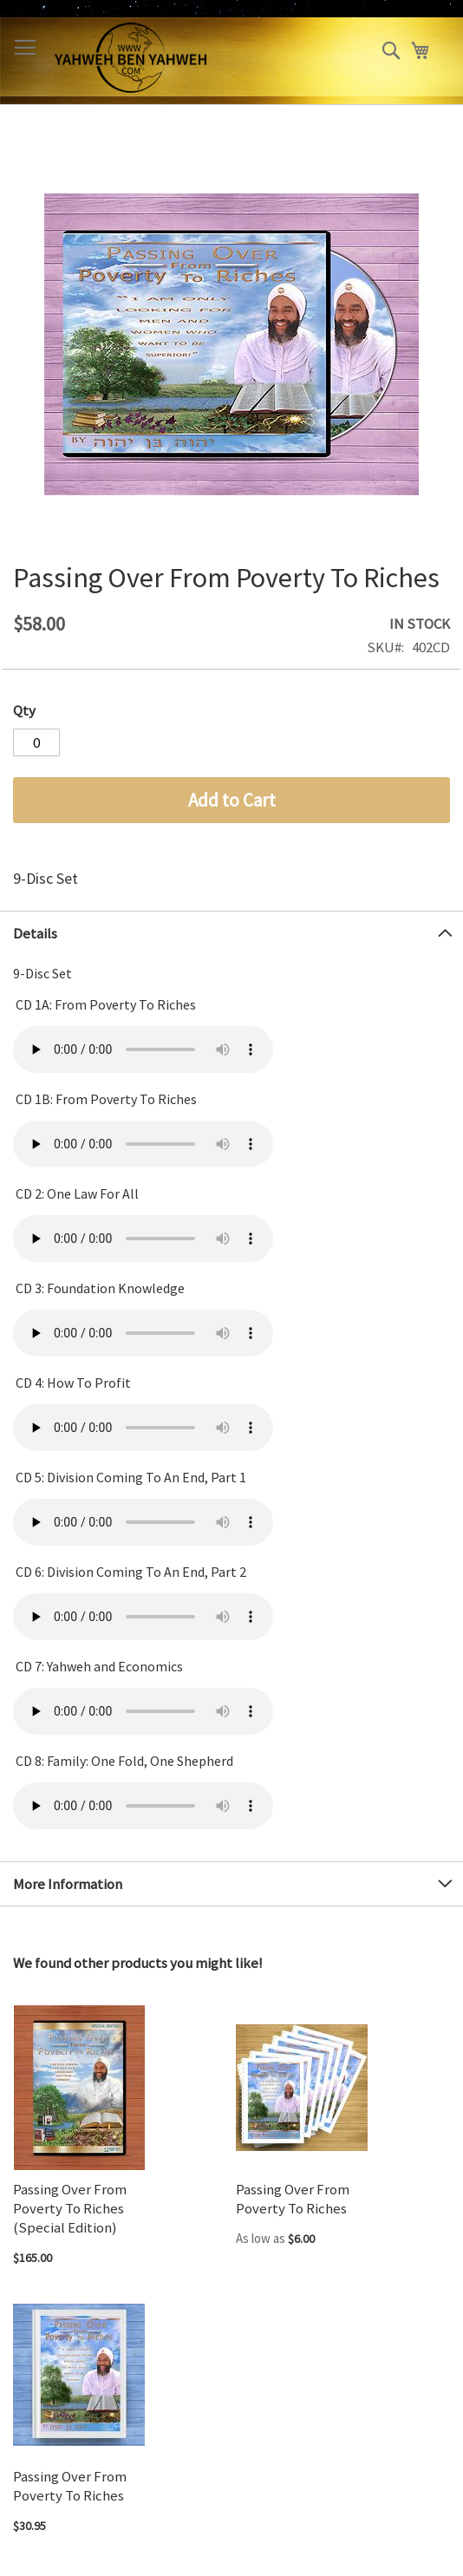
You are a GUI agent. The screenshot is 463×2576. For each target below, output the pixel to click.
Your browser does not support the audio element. (143, 1049)
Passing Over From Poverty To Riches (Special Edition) (70, 2208)
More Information (67, 1883)
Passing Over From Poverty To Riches (292, 2199)
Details (35, 933)
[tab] (231, 933)
